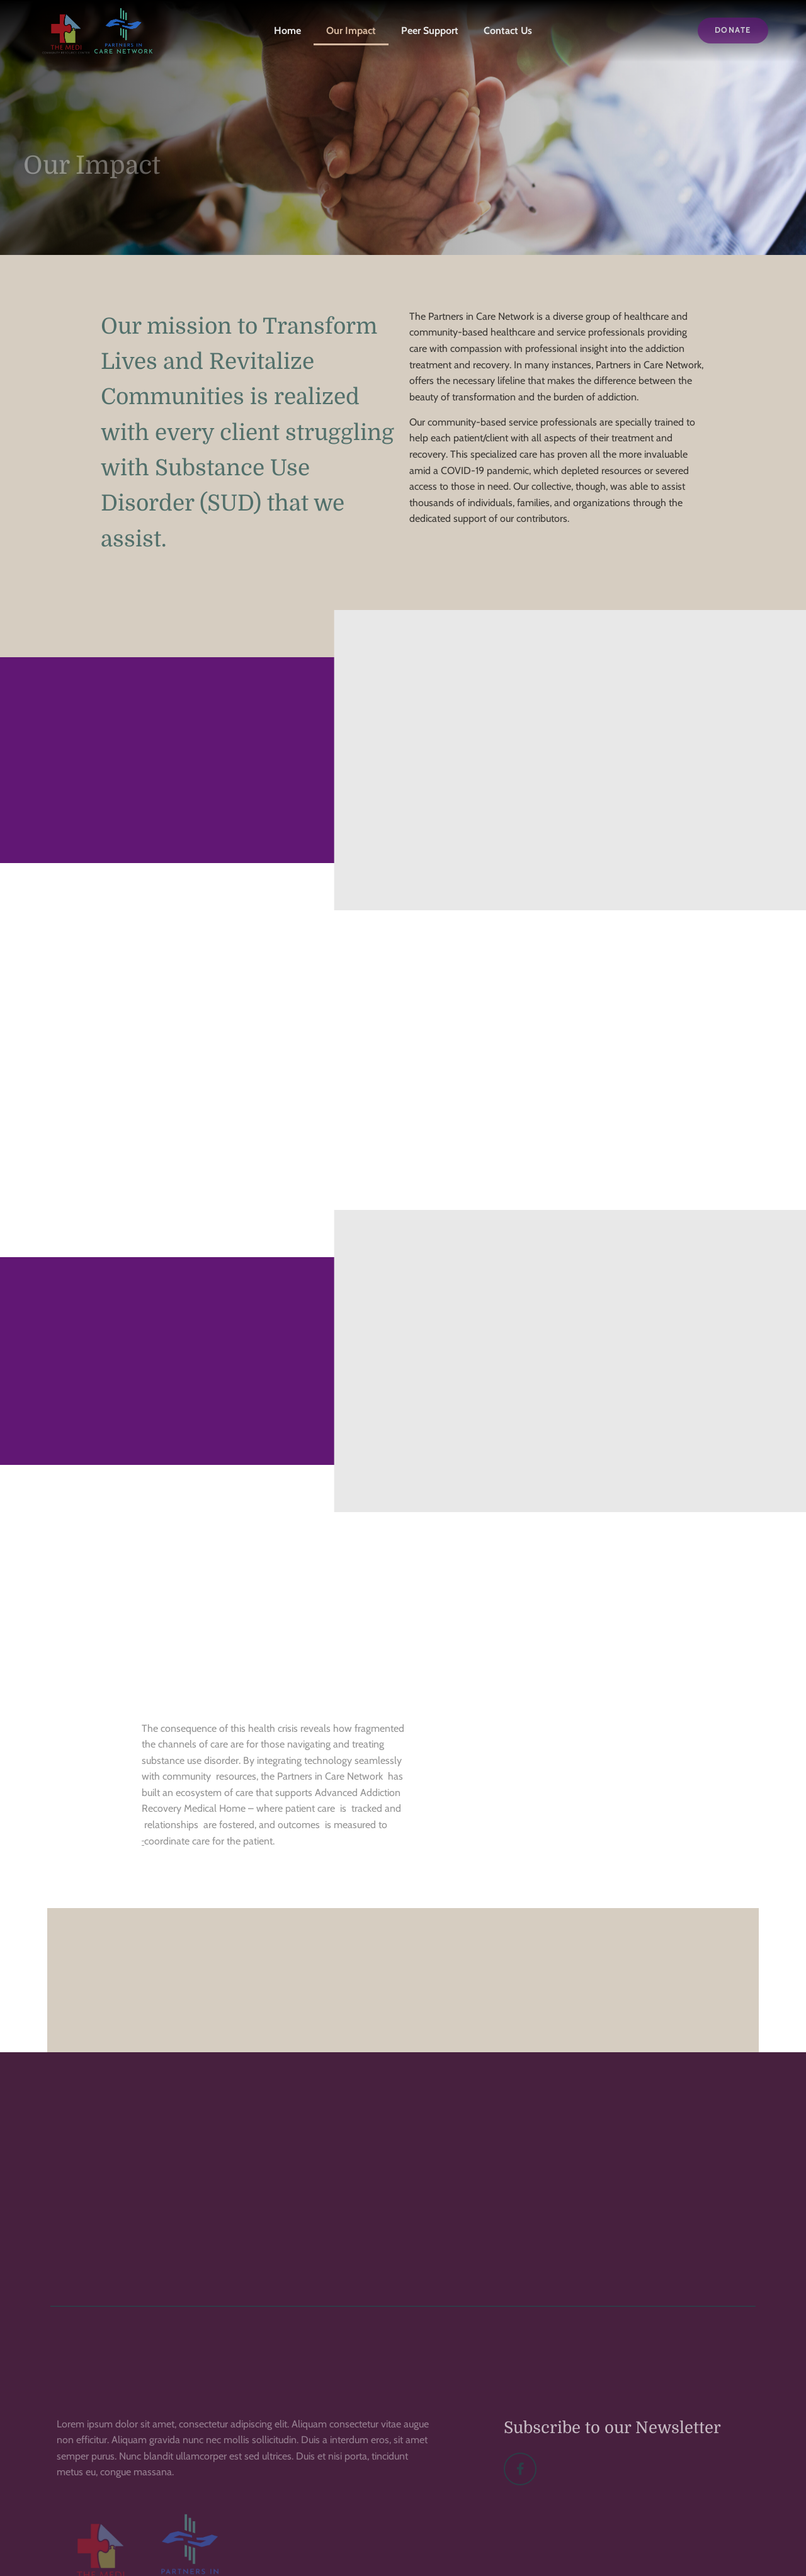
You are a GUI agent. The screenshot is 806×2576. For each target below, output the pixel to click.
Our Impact (351, 31)
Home (287, 31)
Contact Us (508, 31)
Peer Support (429, 31)
